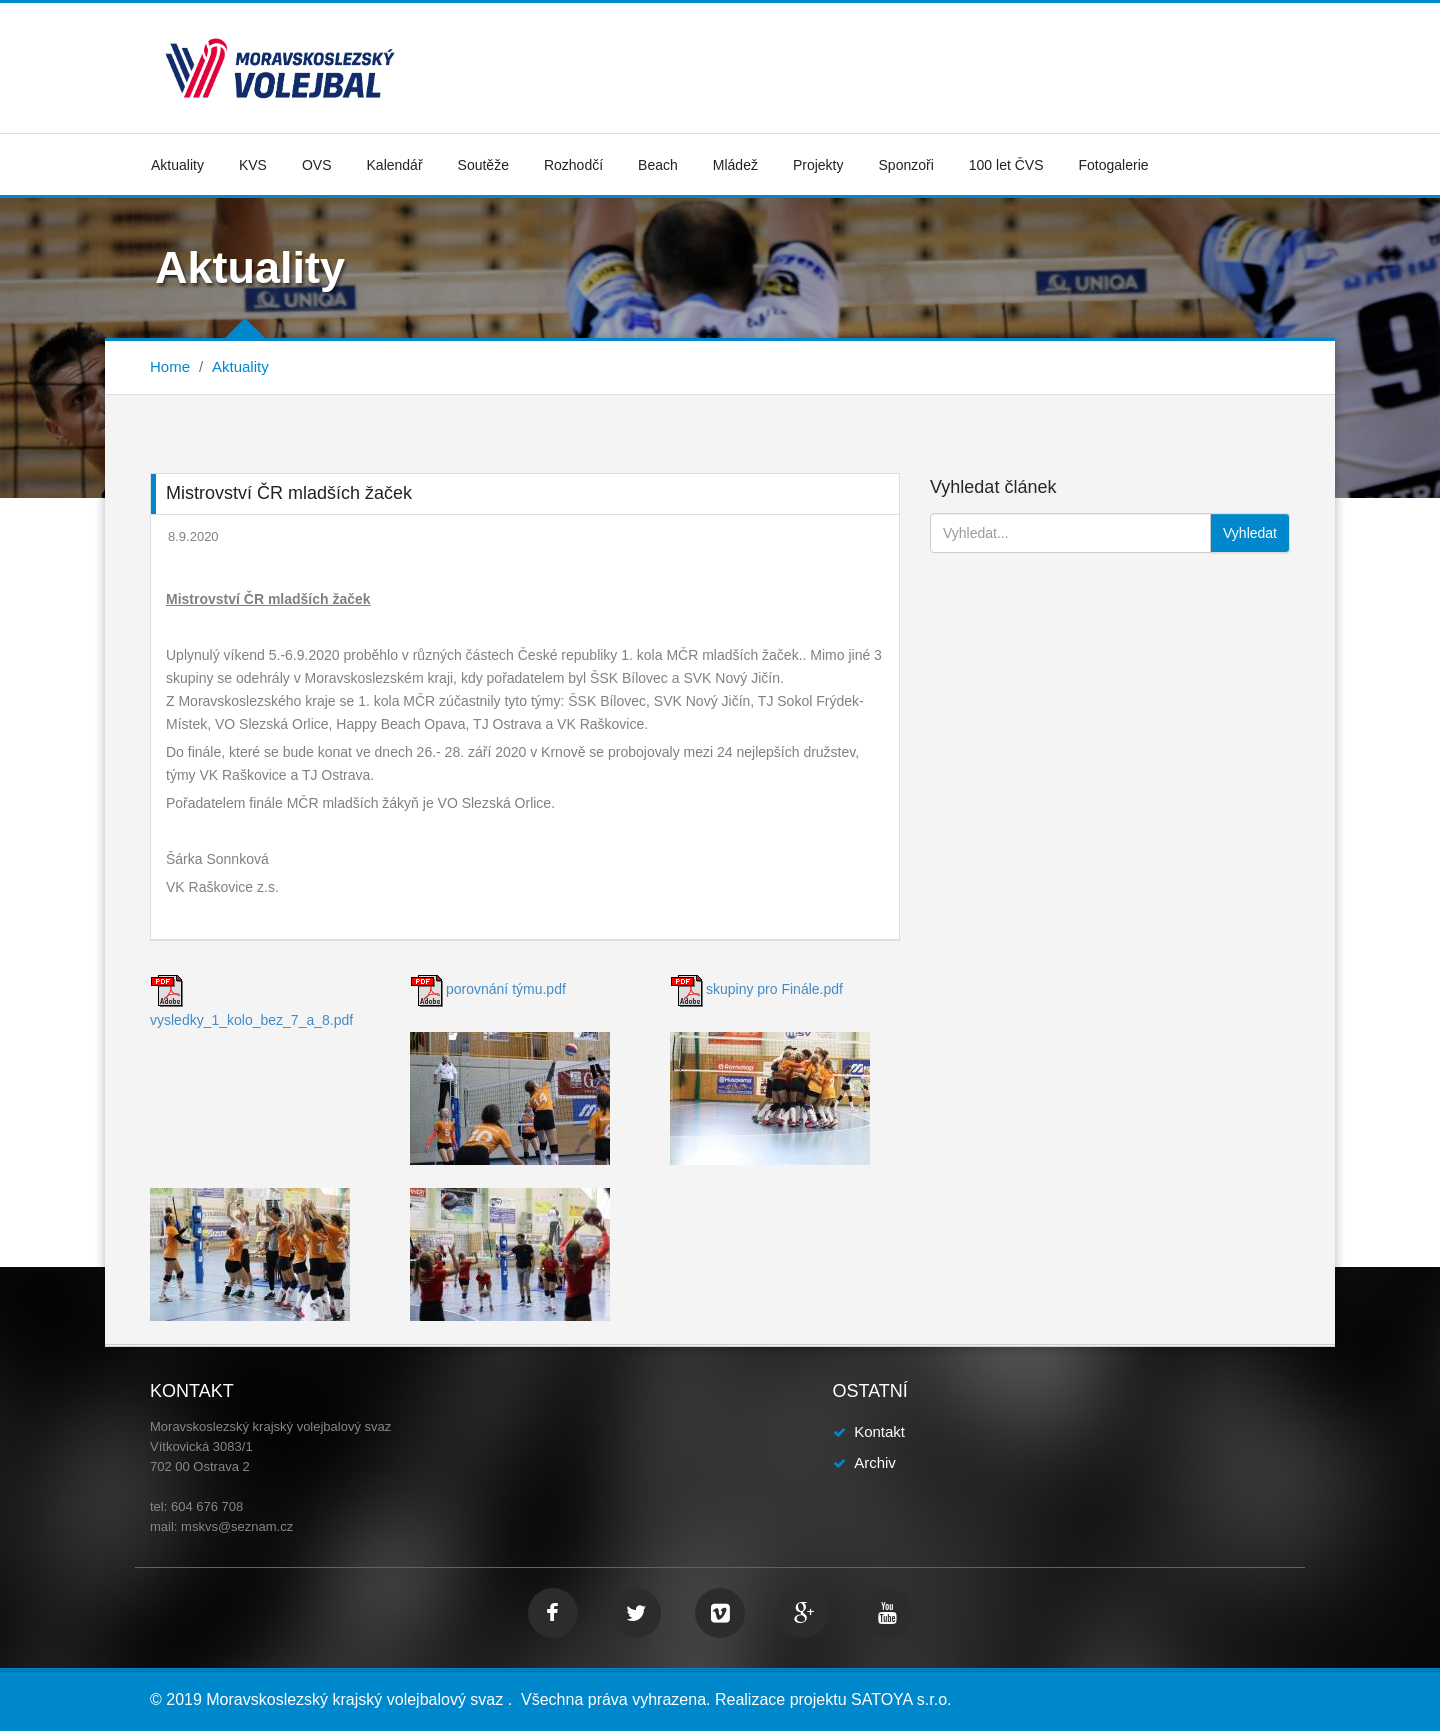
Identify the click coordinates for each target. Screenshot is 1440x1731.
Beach (658, 165)
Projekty (818, 165)
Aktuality (177, 165)
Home (170, 366)
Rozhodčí (573, 165)
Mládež (735, 165)
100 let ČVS (1006, 165)
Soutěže (483, 165)
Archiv (875, 1462)
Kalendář (395, 165)
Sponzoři (906, 165)
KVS (253, 165)
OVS (317, 165)
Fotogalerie (1114, 165)
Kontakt (879, 1431)
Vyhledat (1250, 533)
